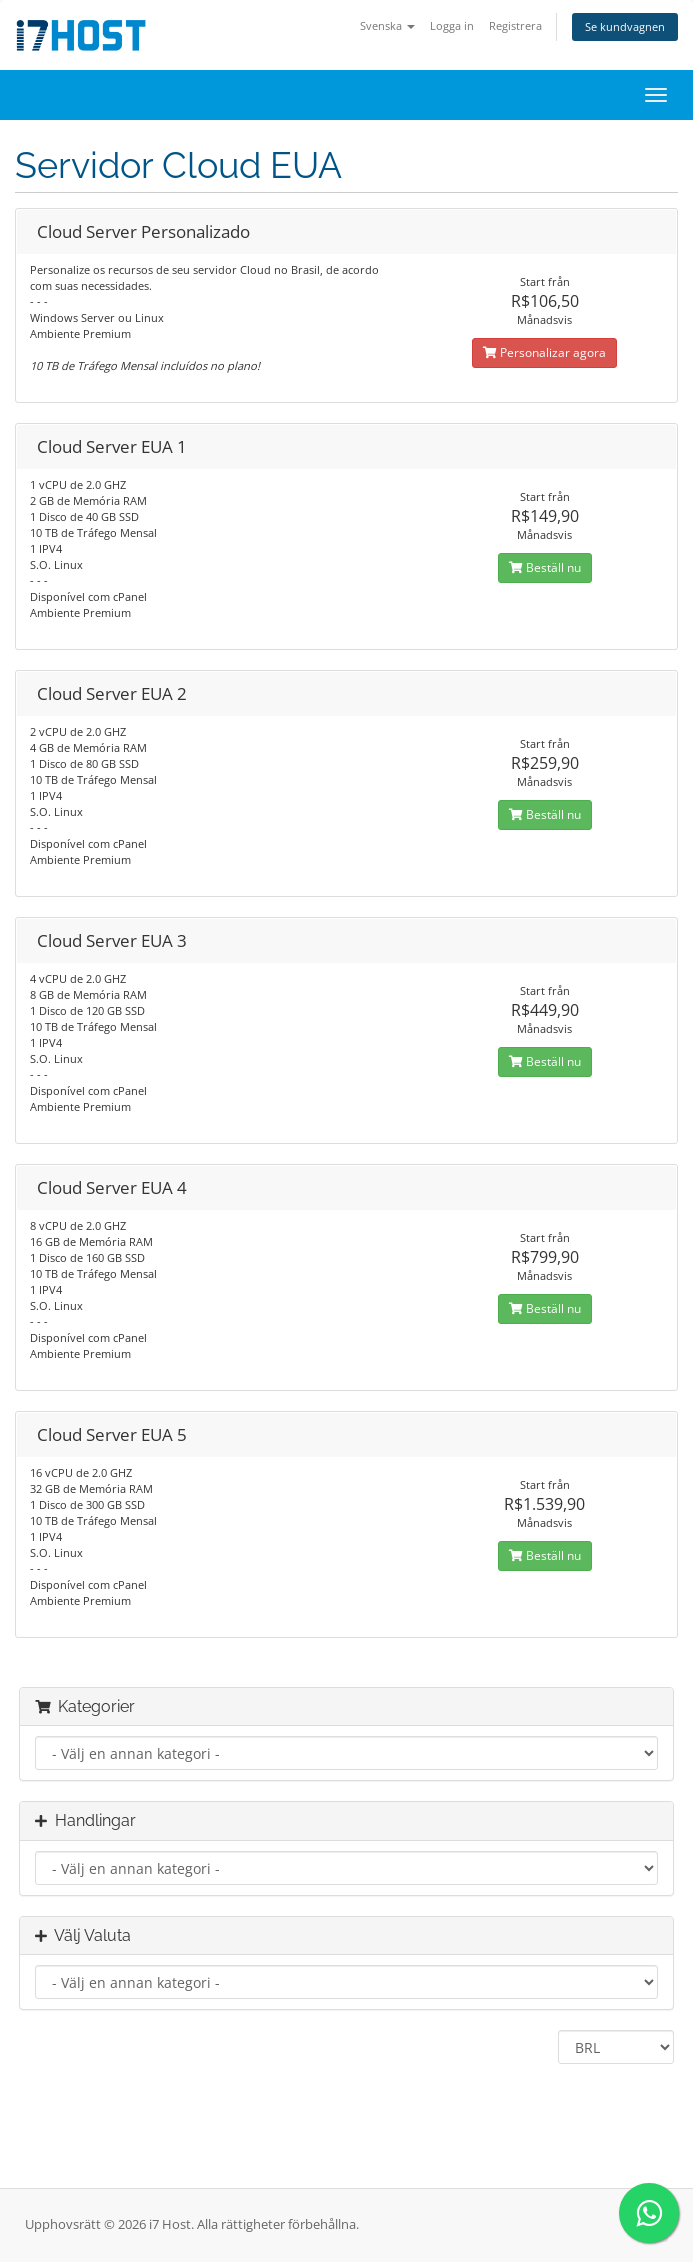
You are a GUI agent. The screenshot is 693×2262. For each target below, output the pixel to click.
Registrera (515, 25)
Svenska (387, 25)
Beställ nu (545, 567)
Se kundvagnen (625, 26)
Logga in (452, 25)
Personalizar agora (544, 352)
